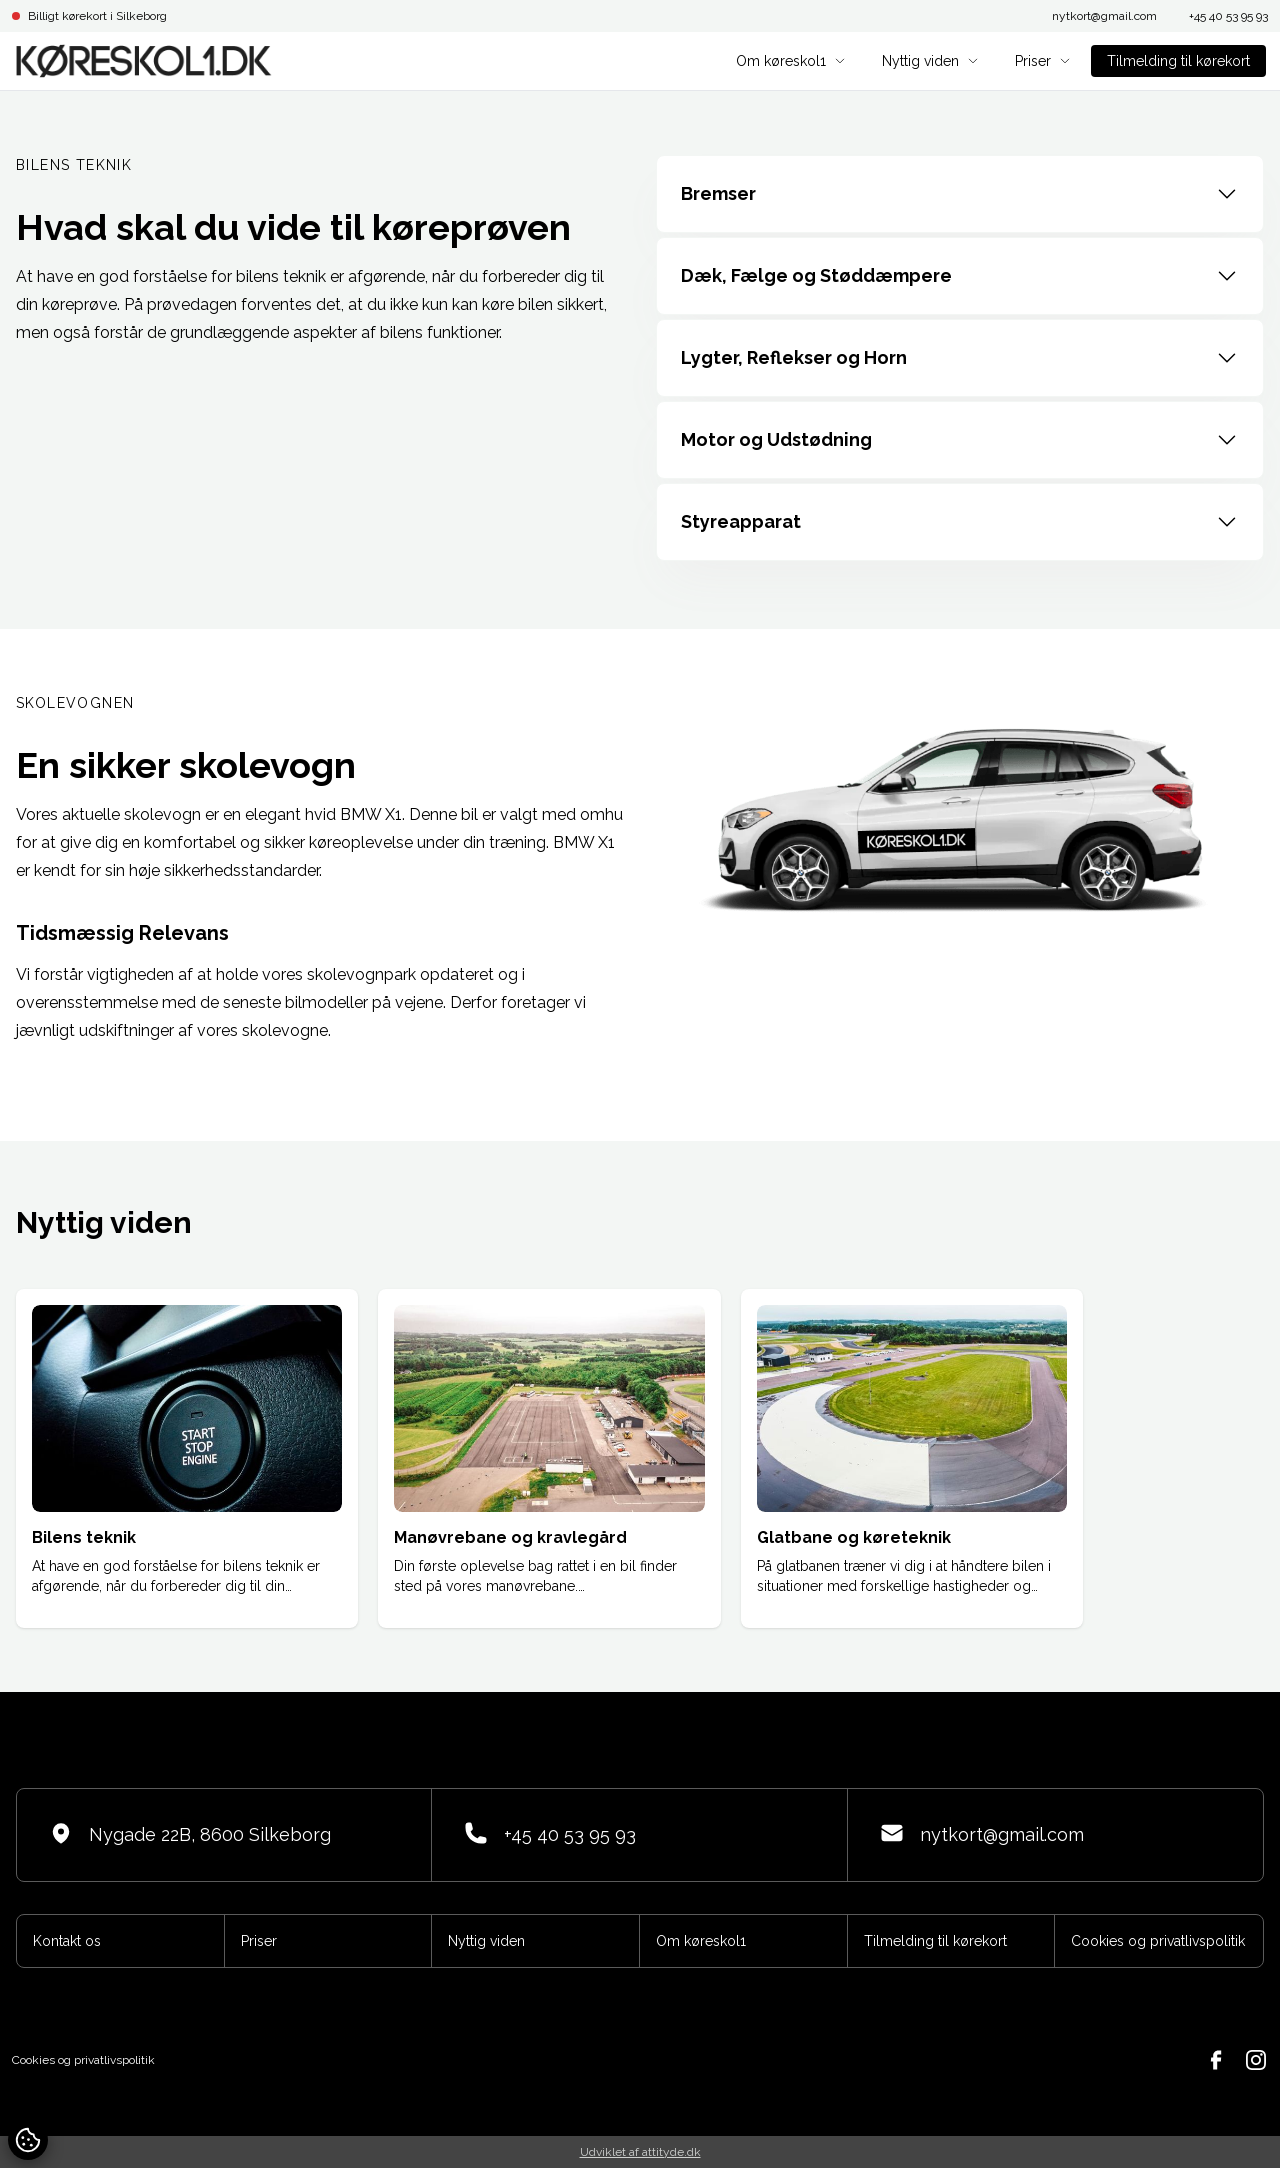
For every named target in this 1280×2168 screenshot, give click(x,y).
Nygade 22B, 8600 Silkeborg (190, 1833)
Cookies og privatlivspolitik (1158, 1941)
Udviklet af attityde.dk (640, 2152)
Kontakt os (67, 1941)
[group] (187, 1458)
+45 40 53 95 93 (1228, 16)
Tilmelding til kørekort (1178, 61)
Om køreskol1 (791, 61)
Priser (1043, 61)
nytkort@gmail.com (1104, 16)
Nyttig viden (930, 61)
